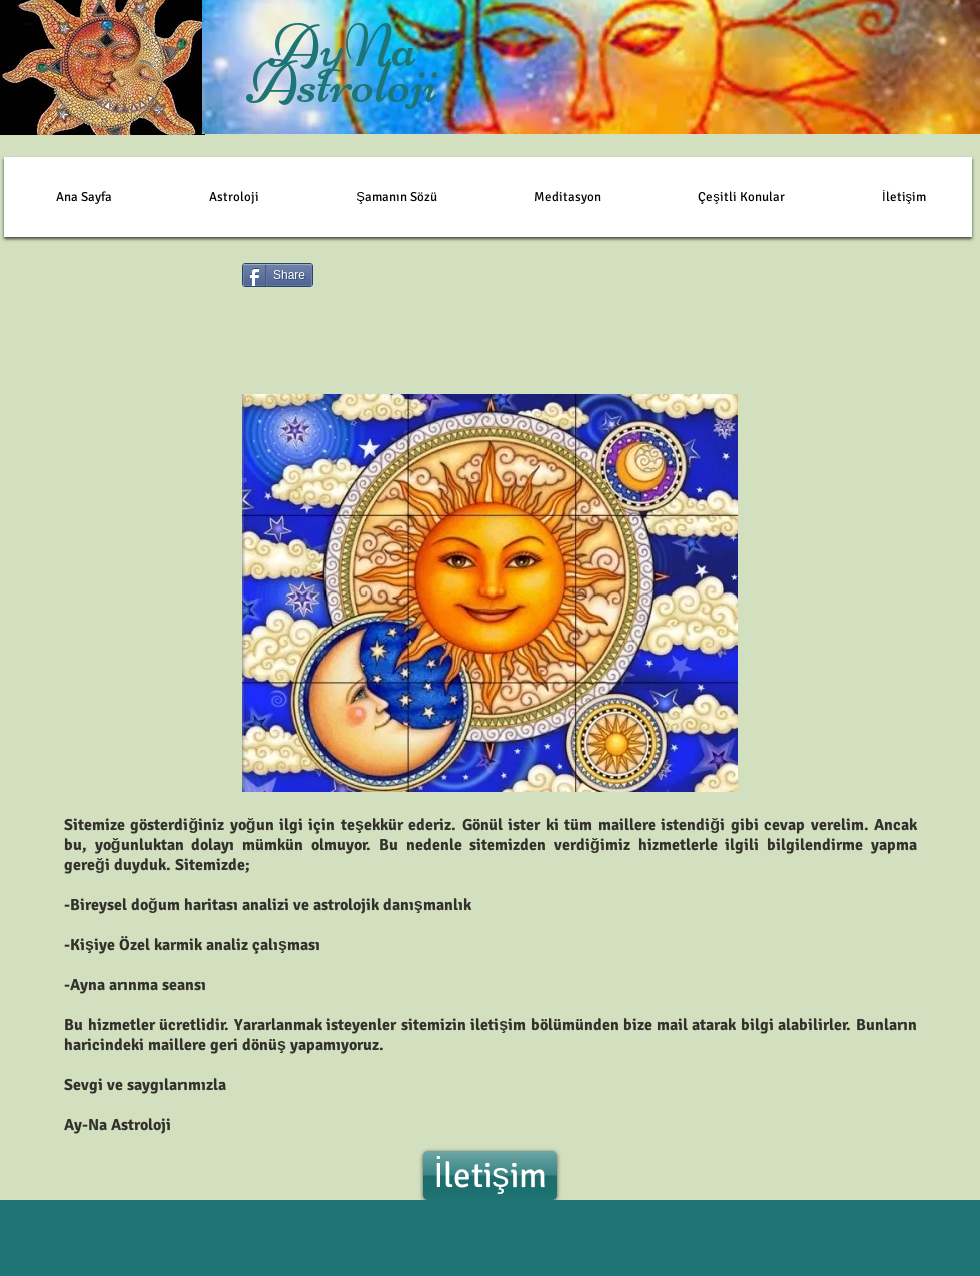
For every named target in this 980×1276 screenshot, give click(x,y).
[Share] (277, 275)
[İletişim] (490, 1175)
